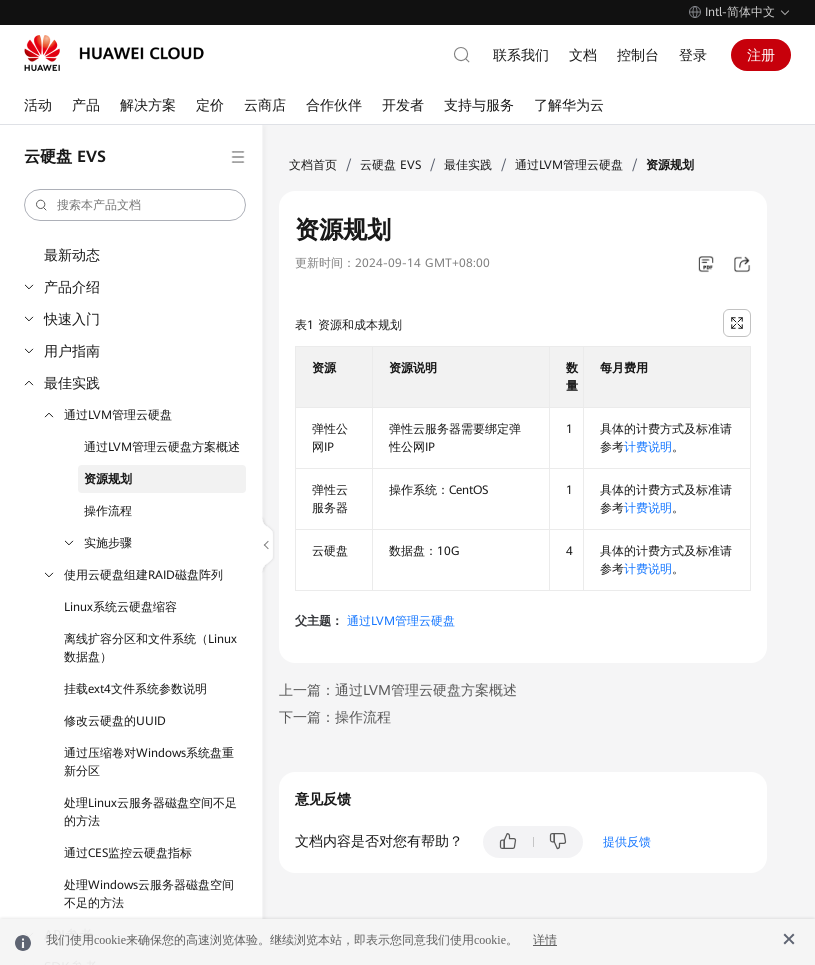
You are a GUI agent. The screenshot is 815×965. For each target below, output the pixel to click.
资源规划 (108, 479)
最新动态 (72, 255)
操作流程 (108, 511)
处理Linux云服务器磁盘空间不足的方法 (150, 812)
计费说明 (648, 447)
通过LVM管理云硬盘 (118, 415)
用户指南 (72, 351)
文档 (583, 55)
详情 (545, 940)
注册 (761, 55)
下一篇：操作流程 (335, 717)
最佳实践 (72, 383)
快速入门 (72, 319)
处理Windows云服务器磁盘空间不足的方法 (149, 894)
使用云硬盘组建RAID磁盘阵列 (143, 575)
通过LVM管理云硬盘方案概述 (162, 447)
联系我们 (521, 55)
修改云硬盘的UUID (115, 721)
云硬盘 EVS (390, 165)
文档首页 (313, 165)
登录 (693, 55)
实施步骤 (108, 543)
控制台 (638, 55)
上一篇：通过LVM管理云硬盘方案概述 (398, 690)
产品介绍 (72, 287)
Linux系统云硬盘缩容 (120, 607)
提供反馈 (627, 842)
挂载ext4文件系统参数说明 (135, 689)
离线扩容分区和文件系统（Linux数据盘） (150, 648)
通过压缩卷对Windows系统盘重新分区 (149, 762)
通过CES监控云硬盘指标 (128, 853)
